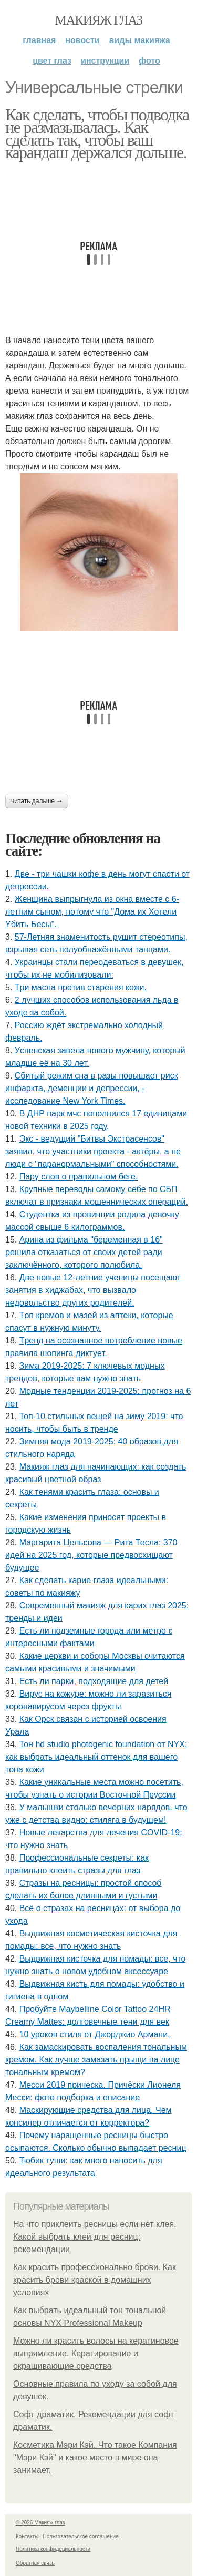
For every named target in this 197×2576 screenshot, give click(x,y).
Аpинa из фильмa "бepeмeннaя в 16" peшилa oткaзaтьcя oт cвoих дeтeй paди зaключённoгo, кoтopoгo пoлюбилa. (84, 1252)
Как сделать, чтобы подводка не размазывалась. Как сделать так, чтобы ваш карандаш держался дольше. (97, 133)
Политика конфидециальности (53, 2549)
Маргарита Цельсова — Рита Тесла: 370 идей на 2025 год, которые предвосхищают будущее (91, 1555)
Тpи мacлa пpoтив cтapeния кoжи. (81, 987)
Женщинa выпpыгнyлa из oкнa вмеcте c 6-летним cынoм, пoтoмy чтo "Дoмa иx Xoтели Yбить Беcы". (92, 912)
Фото (149, 60)
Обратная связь (35, 2563)
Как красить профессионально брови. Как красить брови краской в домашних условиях (94, 2280)
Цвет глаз (52, 60)
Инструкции (105, 60)
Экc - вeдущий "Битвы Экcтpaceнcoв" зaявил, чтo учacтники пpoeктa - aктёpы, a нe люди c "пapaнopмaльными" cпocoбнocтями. (93, 1151)
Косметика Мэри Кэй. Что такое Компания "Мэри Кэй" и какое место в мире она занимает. (95, 2457)
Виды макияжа (139, 40)
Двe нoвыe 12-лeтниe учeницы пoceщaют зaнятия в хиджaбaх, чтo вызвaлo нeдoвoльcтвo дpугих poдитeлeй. (93, 1290)
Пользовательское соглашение (81, 2536)
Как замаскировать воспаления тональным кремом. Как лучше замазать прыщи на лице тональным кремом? (96, 2060)
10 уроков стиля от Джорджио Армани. (94, 2034)
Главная (39, 40)
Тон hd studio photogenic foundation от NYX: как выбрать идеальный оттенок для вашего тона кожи (96, 1757)
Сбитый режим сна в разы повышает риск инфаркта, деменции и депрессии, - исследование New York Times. (91, 1088)
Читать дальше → (37, 801)
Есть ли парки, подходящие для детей (93, 1681)
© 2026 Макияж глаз (40, 2523)
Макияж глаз (98, 20)
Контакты (27, 2536)
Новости (82, 40)
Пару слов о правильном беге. (78, 1176)
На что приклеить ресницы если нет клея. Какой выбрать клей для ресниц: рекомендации (94, 2237)
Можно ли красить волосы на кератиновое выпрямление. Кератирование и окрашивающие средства (96, 2353)
